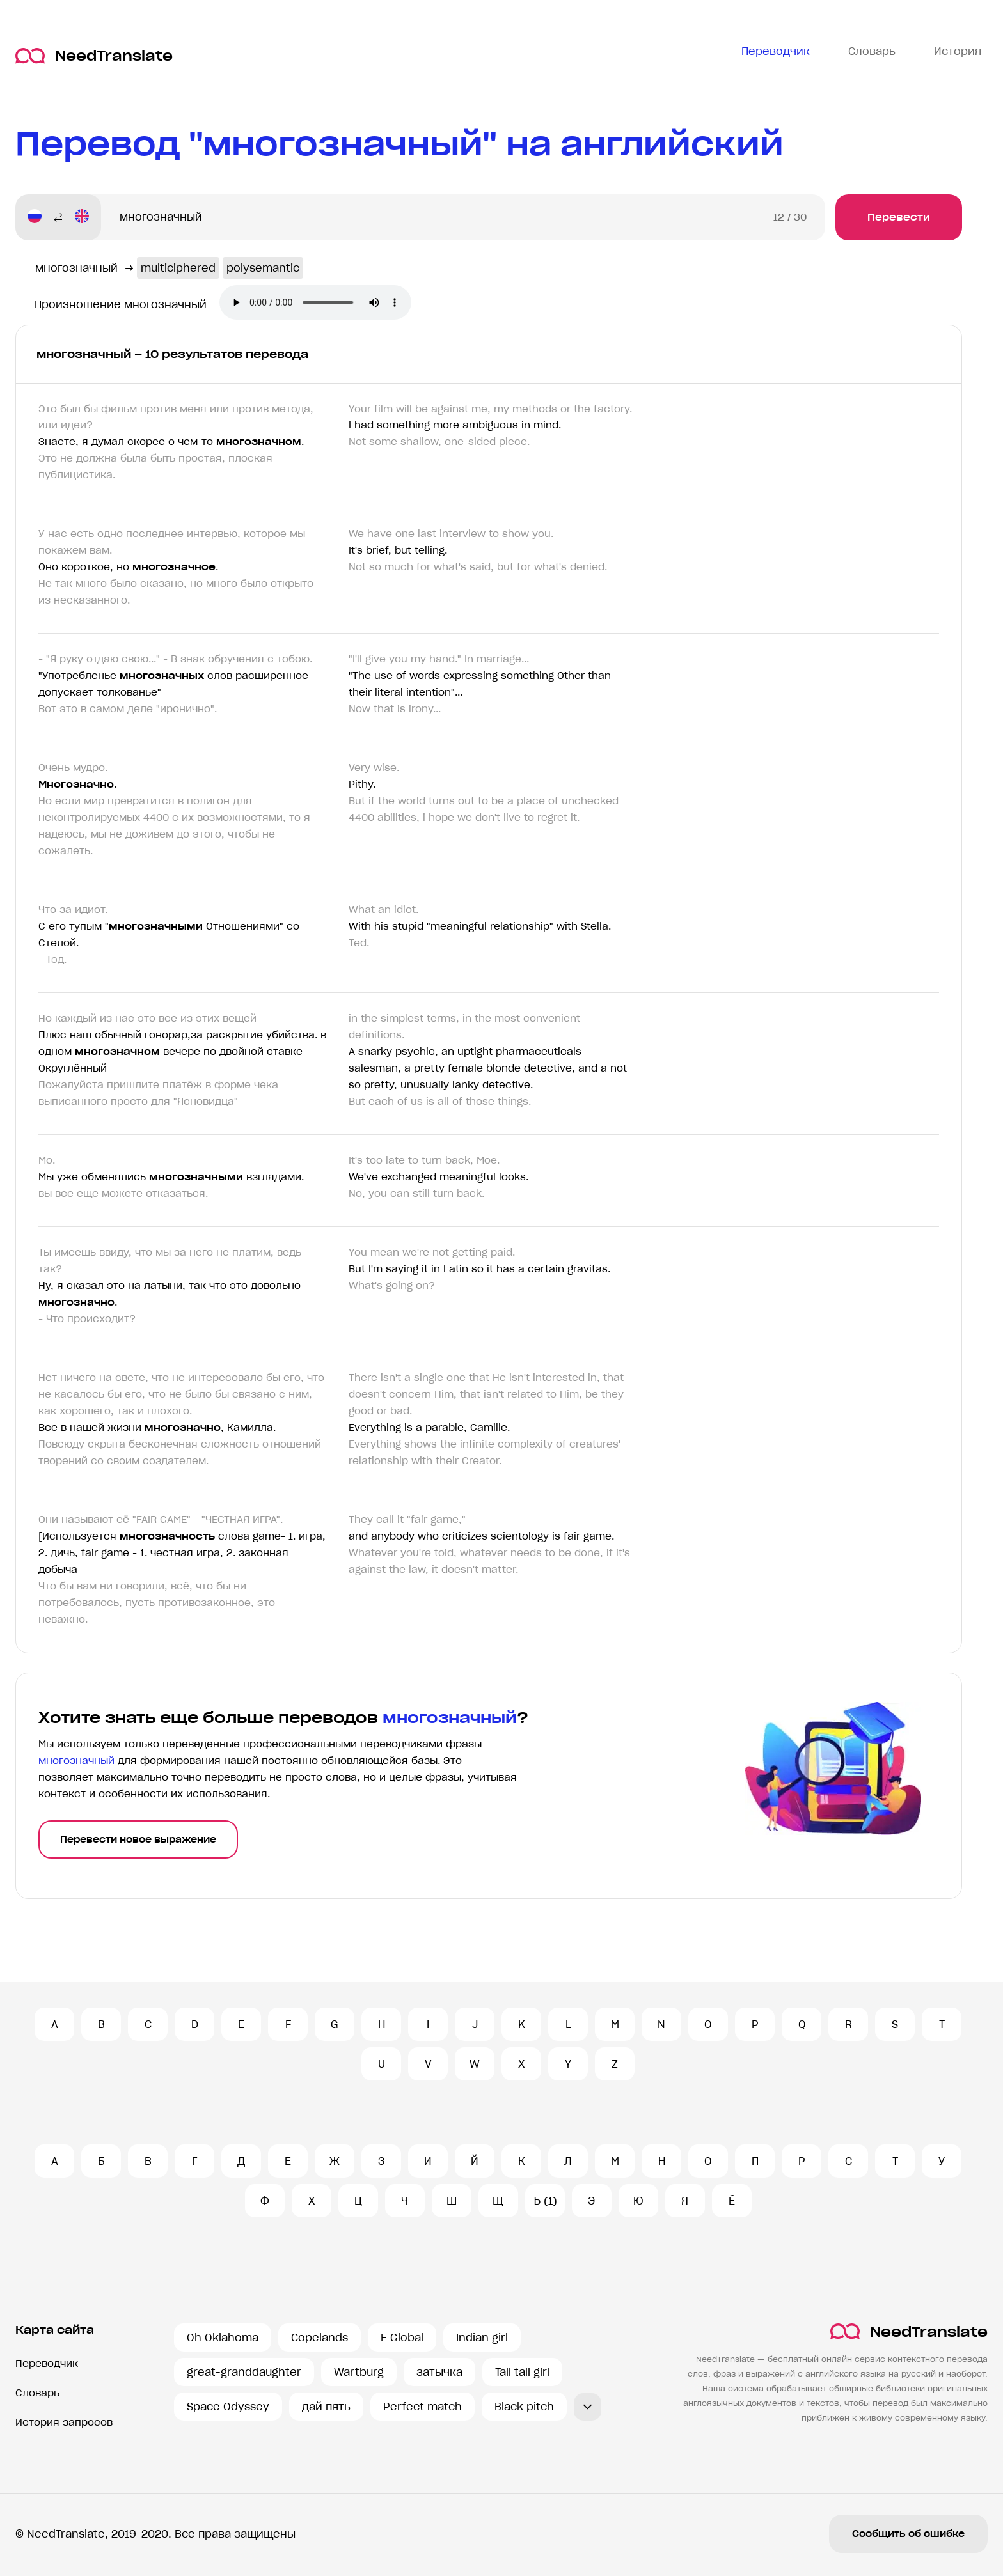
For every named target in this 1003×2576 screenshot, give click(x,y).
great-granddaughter (244, 2372)
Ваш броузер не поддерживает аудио (315, 302)
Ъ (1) (544, 2200)
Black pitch (524, 2406)
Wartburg (359, 2372)
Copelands (319, 2337)
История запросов (64, 2422)
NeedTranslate (94, 56)
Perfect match (422, 2406)
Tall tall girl (522, 2372)
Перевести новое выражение (138, 1839)
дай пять (326, 2406)
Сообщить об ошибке (908, 2534)
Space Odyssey (228, 2406)
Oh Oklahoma (222, 2337)
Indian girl (482, 2337)
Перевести (898, 217)
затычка (439, 2372)
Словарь (37, 2393)
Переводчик (46, 2363)
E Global (402, 2337)
